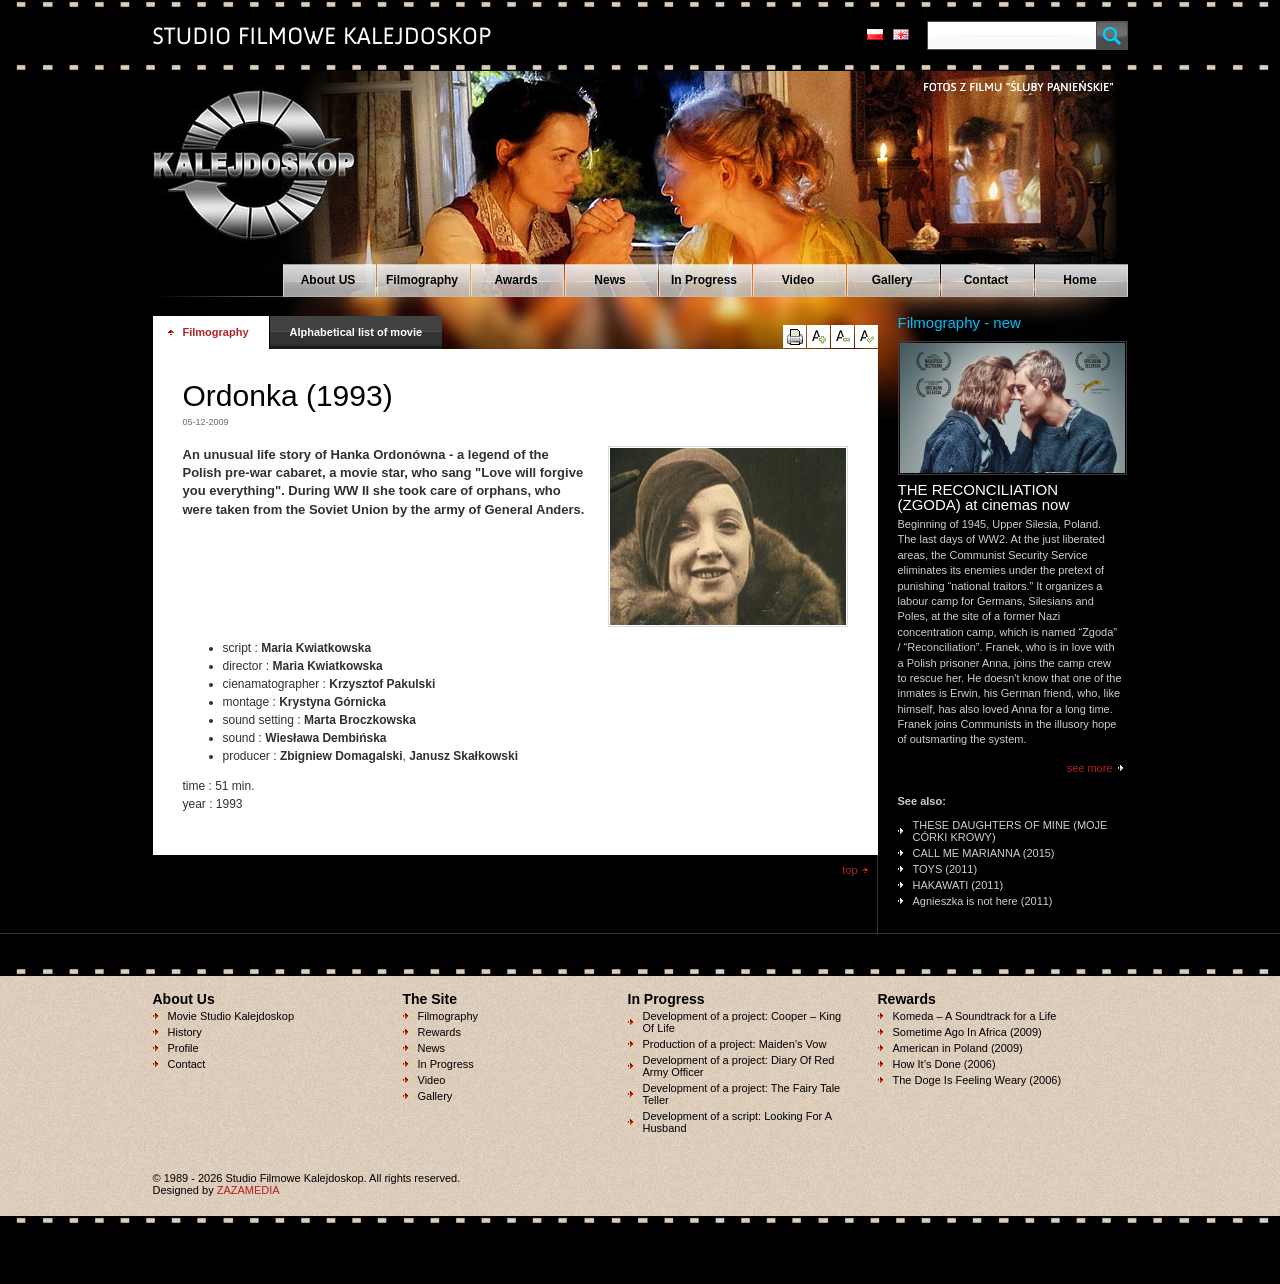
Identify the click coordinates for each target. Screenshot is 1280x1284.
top (849, 870)
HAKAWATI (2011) (958, 885)
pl (875, 34)
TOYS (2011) (945, 869)
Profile (183, 1048)
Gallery (892, 280)
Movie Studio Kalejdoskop (231, 1016)
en (901, 34)
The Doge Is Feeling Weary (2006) (977, 1080)
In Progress (704, 280)
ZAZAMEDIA (248, 1190)
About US (328, 280)
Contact (986, 280)
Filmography (422, 280)
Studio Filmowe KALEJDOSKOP (242, 156)
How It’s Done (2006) (944, 1064)
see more (1090, 768)
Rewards (439, 1032)
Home (1079, 280)
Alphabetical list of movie (356, 332)
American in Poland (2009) (958, 1048)
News (609, 280)
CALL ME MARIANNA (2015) (984, 853)
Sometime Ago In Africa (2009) (967, 1032)
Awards (515, 280)
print (794, 336)
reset (866, 336)
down (842, 336)
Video (798, 280)
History (185, 1032)
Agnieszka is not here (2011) (983, 901)
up (818, 336)
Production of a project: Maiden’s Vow (735, 1044)
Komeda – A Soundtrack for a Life (975, 1016)
